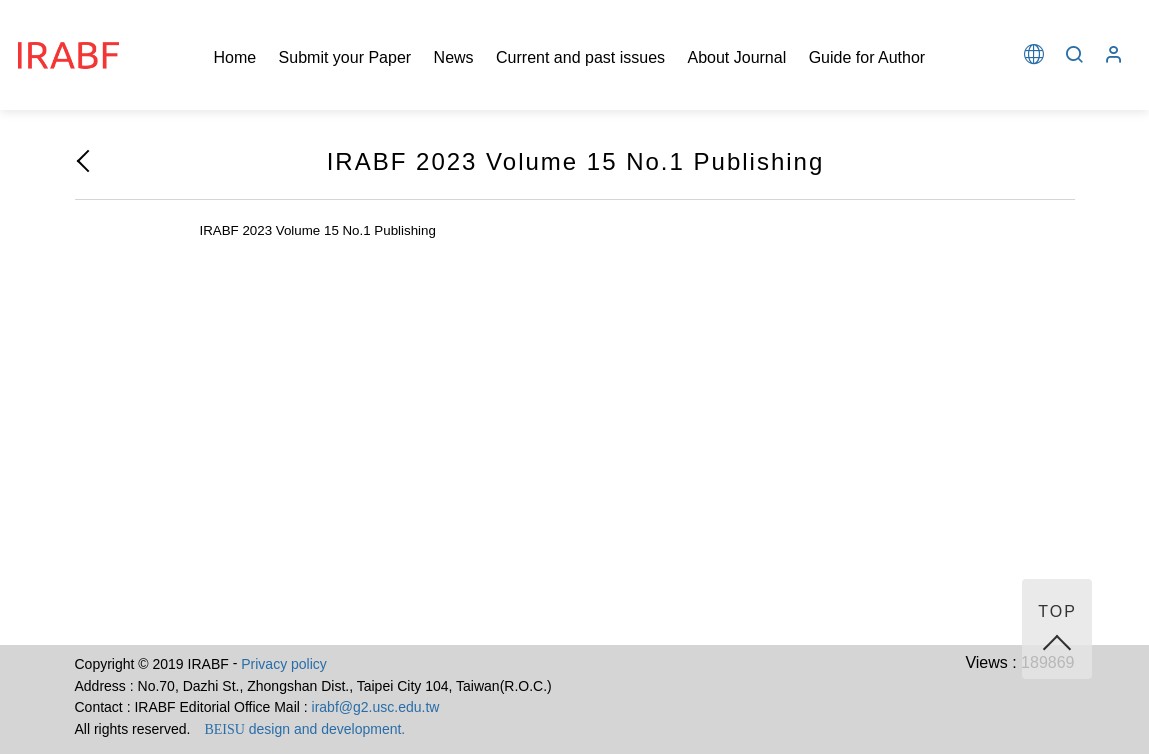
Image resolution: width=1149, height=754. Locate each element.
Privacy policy (284, 664)
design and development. (304, 729)
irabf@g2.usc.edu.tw (376, 707)
